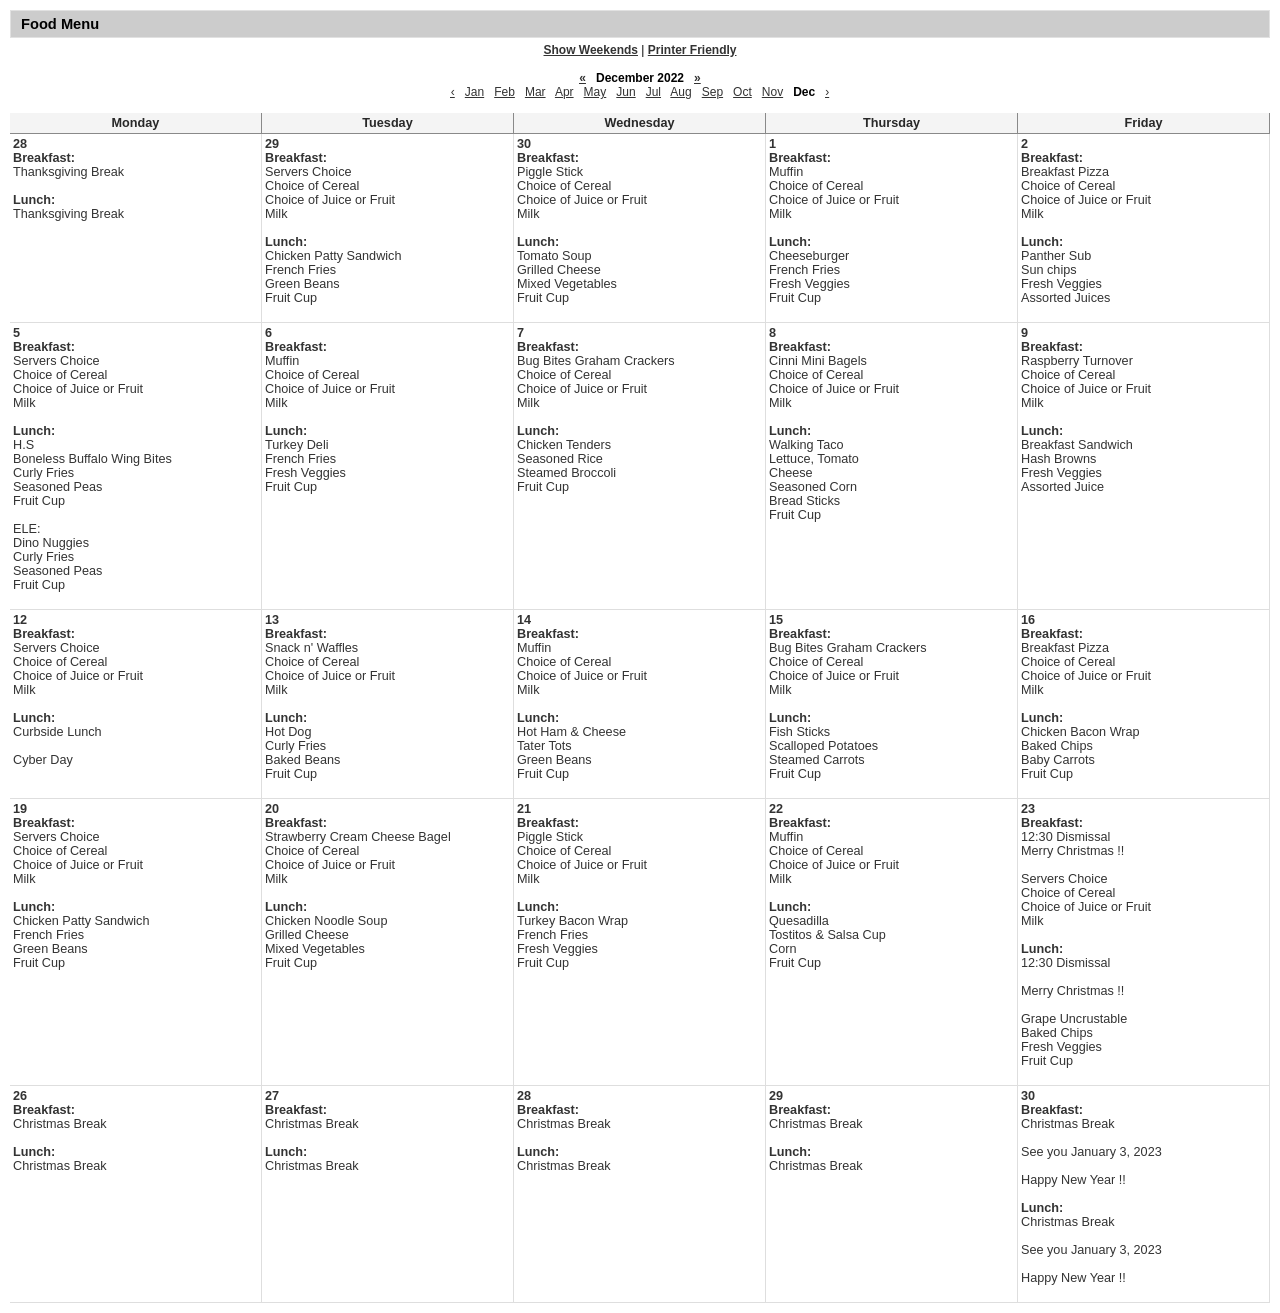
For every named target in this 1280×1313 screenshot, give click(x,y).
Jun (625, 92)
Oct (742, 92)
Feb (504, 92)
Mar (535, 92)
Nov (772, 92)
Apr (564, 92)
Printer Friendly (692, 50)
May (595, 92)
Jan (474, 92)
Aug (680, 92)
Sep (712, 92)
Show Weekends (591, 50)
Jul (653, 92)
